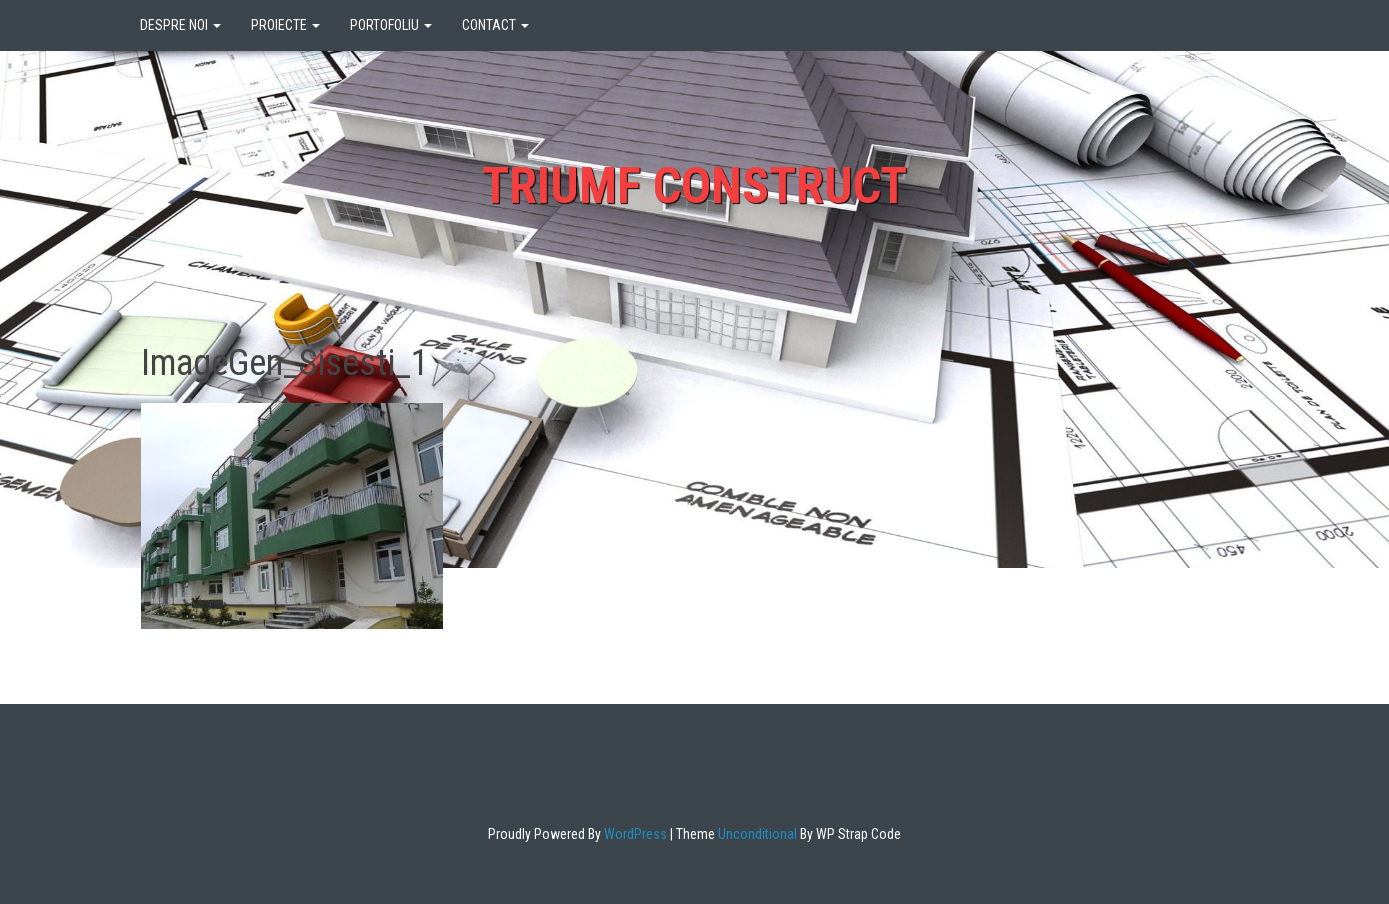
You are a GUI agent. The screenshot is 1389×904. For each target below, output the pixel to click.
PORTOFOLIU (391, 25)
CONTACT (495, 25)
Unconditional (756, 834)
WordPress (634, 834)
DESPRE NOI (180, 25)
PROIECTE (285, 25)
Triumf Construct (694, 186)
